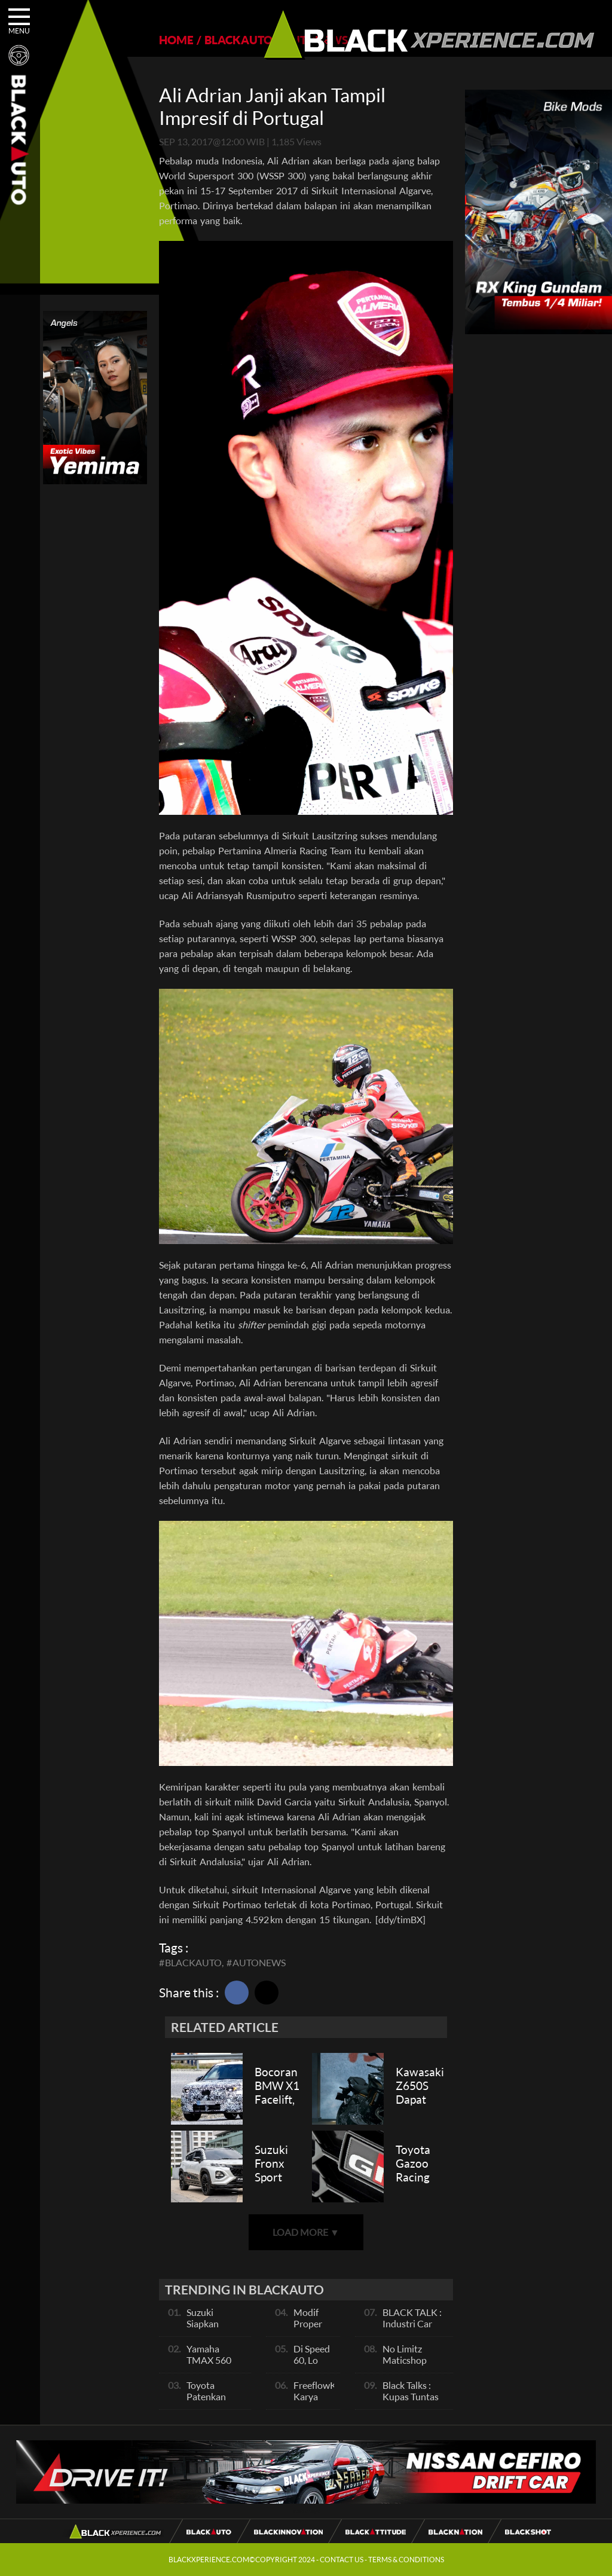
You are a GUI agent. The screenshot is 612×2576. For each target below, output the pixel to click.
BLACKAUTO (238, 40)
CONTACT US (341, 2559)
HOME (176, 40)
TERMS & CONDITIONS (406, 2559)
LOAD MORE (306, 2232)
